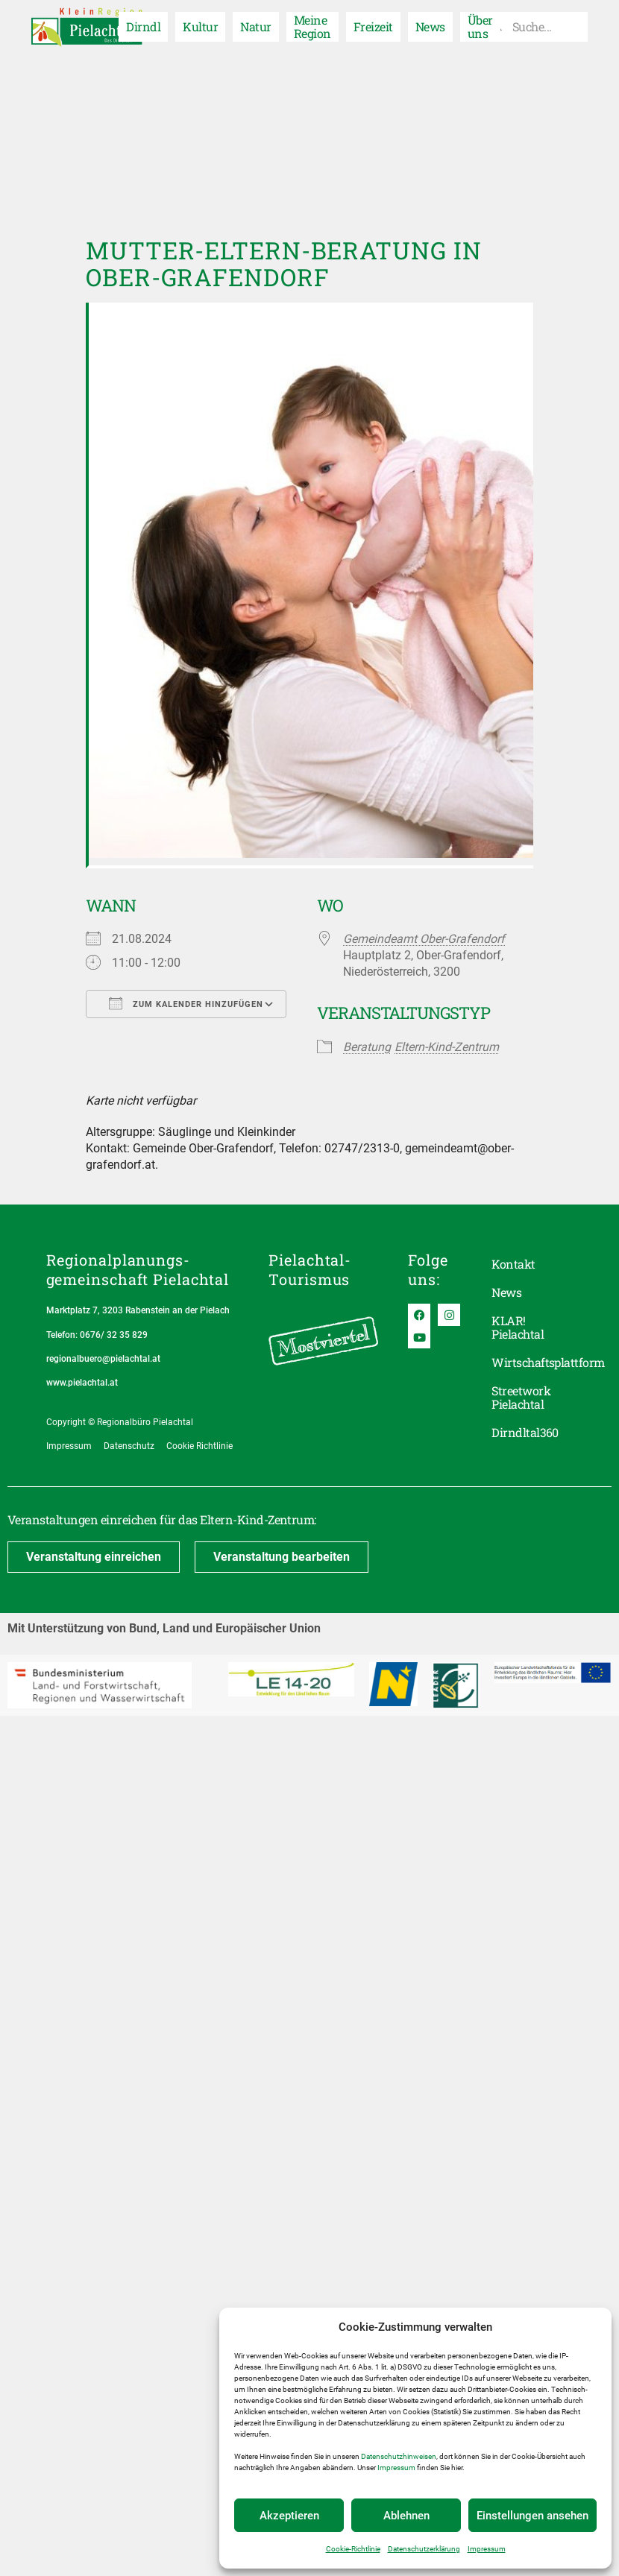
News (430, 26)
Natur (255, 26)
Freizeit (373, 26)
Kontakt (513, 1264)
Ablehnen (406, 2515)
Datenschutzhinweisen (398, 2456)
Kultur (200, 26)
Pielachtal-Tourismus (309, 1269)
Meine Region (312, 26)
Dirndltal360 (525, 1432)
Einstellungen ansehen (532, 2515)
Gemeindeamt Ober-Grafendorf (424, 939)
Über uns (480, 26)
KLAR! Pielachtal (517, 1327)
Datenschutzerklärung (424, 2549)
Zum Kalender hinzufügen (186, 1003)
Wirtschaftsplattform (532, 1362)
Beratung (367, 1047)
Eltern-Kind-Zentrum (447, 1047)
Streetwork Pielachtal (520, 1397)
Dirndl (143, 26)
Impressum (396, 2467)
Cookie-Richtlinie (353, 2549)
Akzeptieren (289, 2515)
